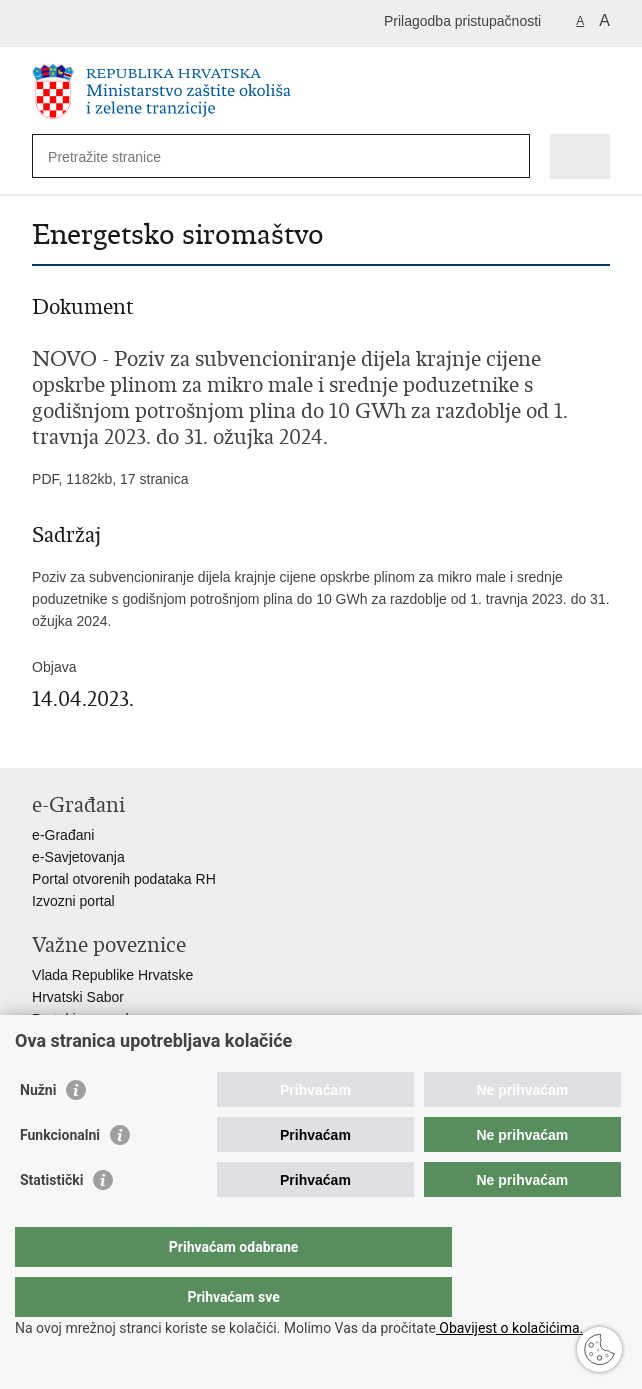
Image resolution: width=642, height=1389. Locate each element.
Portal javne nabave (94, 1019)
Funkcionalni (60, 1175)
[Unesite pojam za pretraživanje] (120, 156)
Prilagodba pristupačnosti (462, 21)
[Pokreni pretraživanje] (510, 156)
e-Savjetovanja (78, 857)
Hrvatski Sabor (78, 997)
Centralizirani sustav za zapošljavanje (148, 1041)
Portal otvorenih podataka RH (124, 879)
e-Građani (63, 835)
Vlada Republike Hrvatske (112, 975)
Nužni (38, 1130)
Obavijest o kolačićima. (509, 1328)
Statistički (51, 1220)
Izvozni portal (73, 901)
